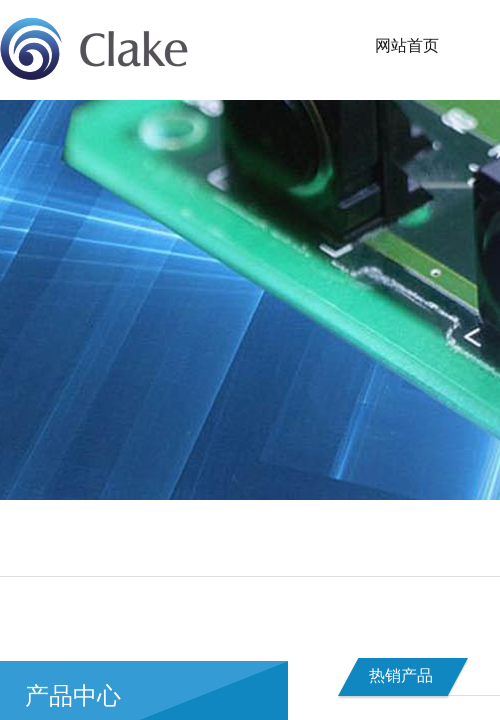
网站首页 (407, 45)
